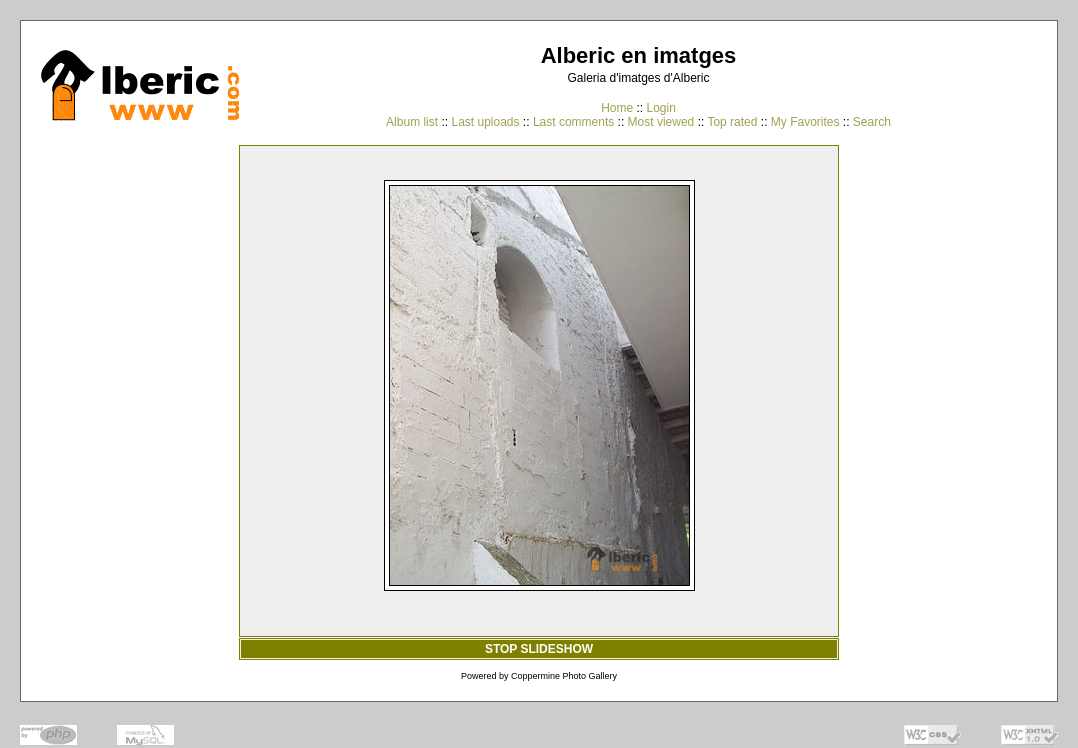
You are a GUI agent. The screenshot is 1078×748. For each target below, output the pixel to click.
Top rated (732, 122)
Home (617, 108)
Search (872, 122)
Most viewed (661, 122)
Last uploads (485, 122)
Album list (412, 122)
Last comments (573, 122)
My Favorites (805, 122)
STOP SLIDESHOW (539, 649)
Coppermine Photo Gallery (564, 676)
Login (660, 108)
